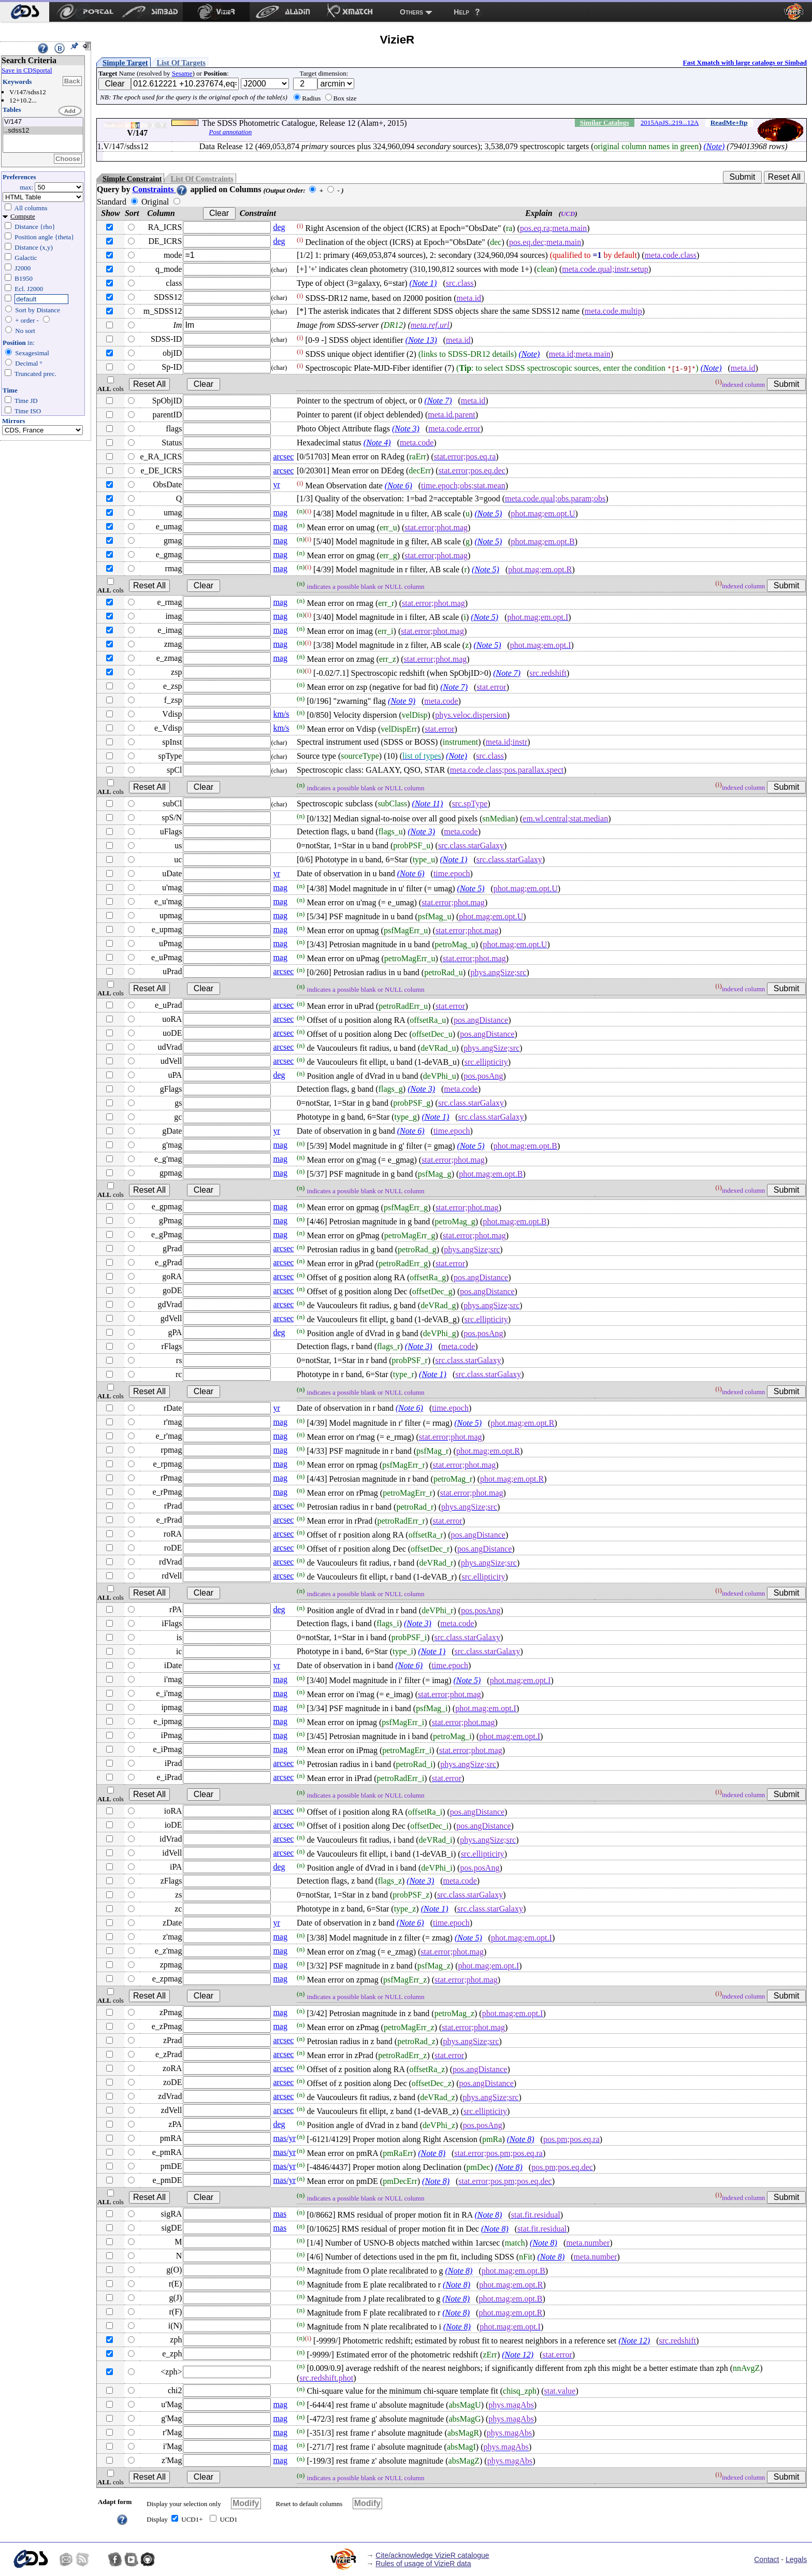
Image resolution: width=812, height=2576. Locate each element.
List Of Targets (181, 63)
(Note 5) (488, 513)
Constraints (160, 189)
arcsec (283, 456)
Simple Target (125, 63)
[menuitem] (24, 12)
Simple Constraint (132, 179)
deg (279, 227)
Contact (766, 2559)
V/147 (43, 122)
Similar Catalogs (604, 122)
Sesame (182, 73)
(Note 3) (405, 428)
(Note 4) (377, 442)
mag (280, 512)
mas (279, 2213)
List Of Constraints (201, 179)
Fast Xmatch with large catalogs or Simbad (745, 62)
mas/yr (284, 2138)
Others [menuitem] (411, 12)
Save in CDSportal (27, 70)
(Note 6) (398, 485)
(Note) (713, 146)
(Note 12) (634, 2340)
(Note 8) (520, 2139)
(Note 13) (421, 340)
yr (276, 484)
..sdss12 (43, 130)
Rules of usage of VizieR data (423, 2563)
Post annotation (230, 132)
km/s (281, 714)
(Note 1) (423, 283)
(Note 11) (427, 803)
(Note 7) (438, 400)
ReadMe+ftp (729, 122)
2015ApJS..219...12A (670, 122)
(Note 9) (401, 701)
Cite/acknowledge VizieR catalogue (432, 2555)
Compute (22, 216)
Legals (796, 2559)
